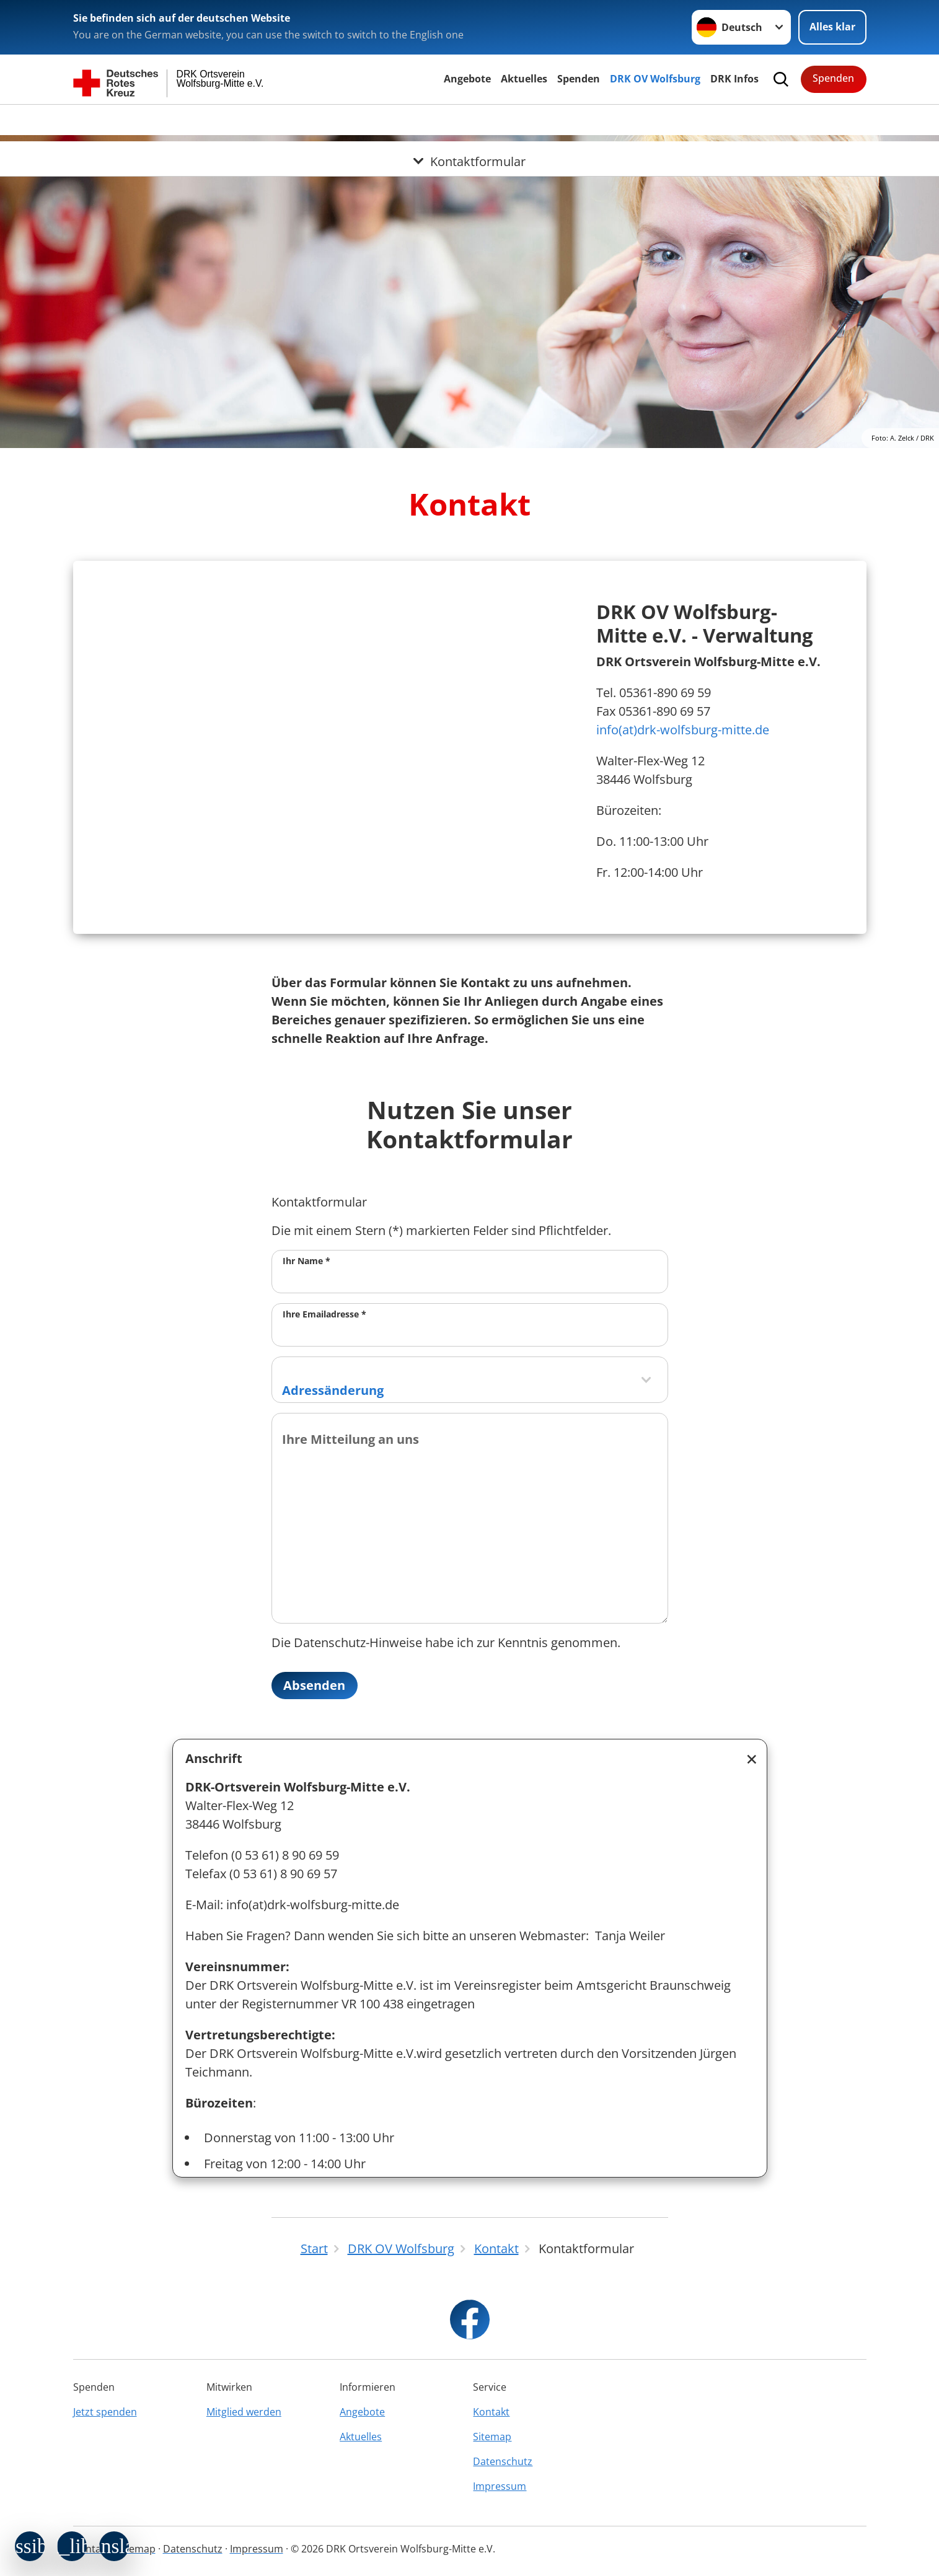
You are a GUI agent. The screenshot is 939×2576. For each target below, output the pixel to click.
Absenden (315, 1685)
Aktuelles (524, 79)
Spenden (578, 79)
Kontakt (491, 2412)
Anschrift (213, 1758)
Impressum (499, 2486)
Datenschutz (502, 2461)
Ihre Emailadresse (324, 1314)
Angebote (467, 79)
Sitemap (492, 2436)
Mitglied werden (243, 2412)
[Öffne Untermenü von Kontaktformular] (469, 119)
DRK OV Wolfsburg (655, 79)
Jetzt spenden (105, 2412)
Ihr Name (306, 1261)
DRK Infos (734, 79)
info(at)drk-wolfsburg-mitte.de (682, 729)
